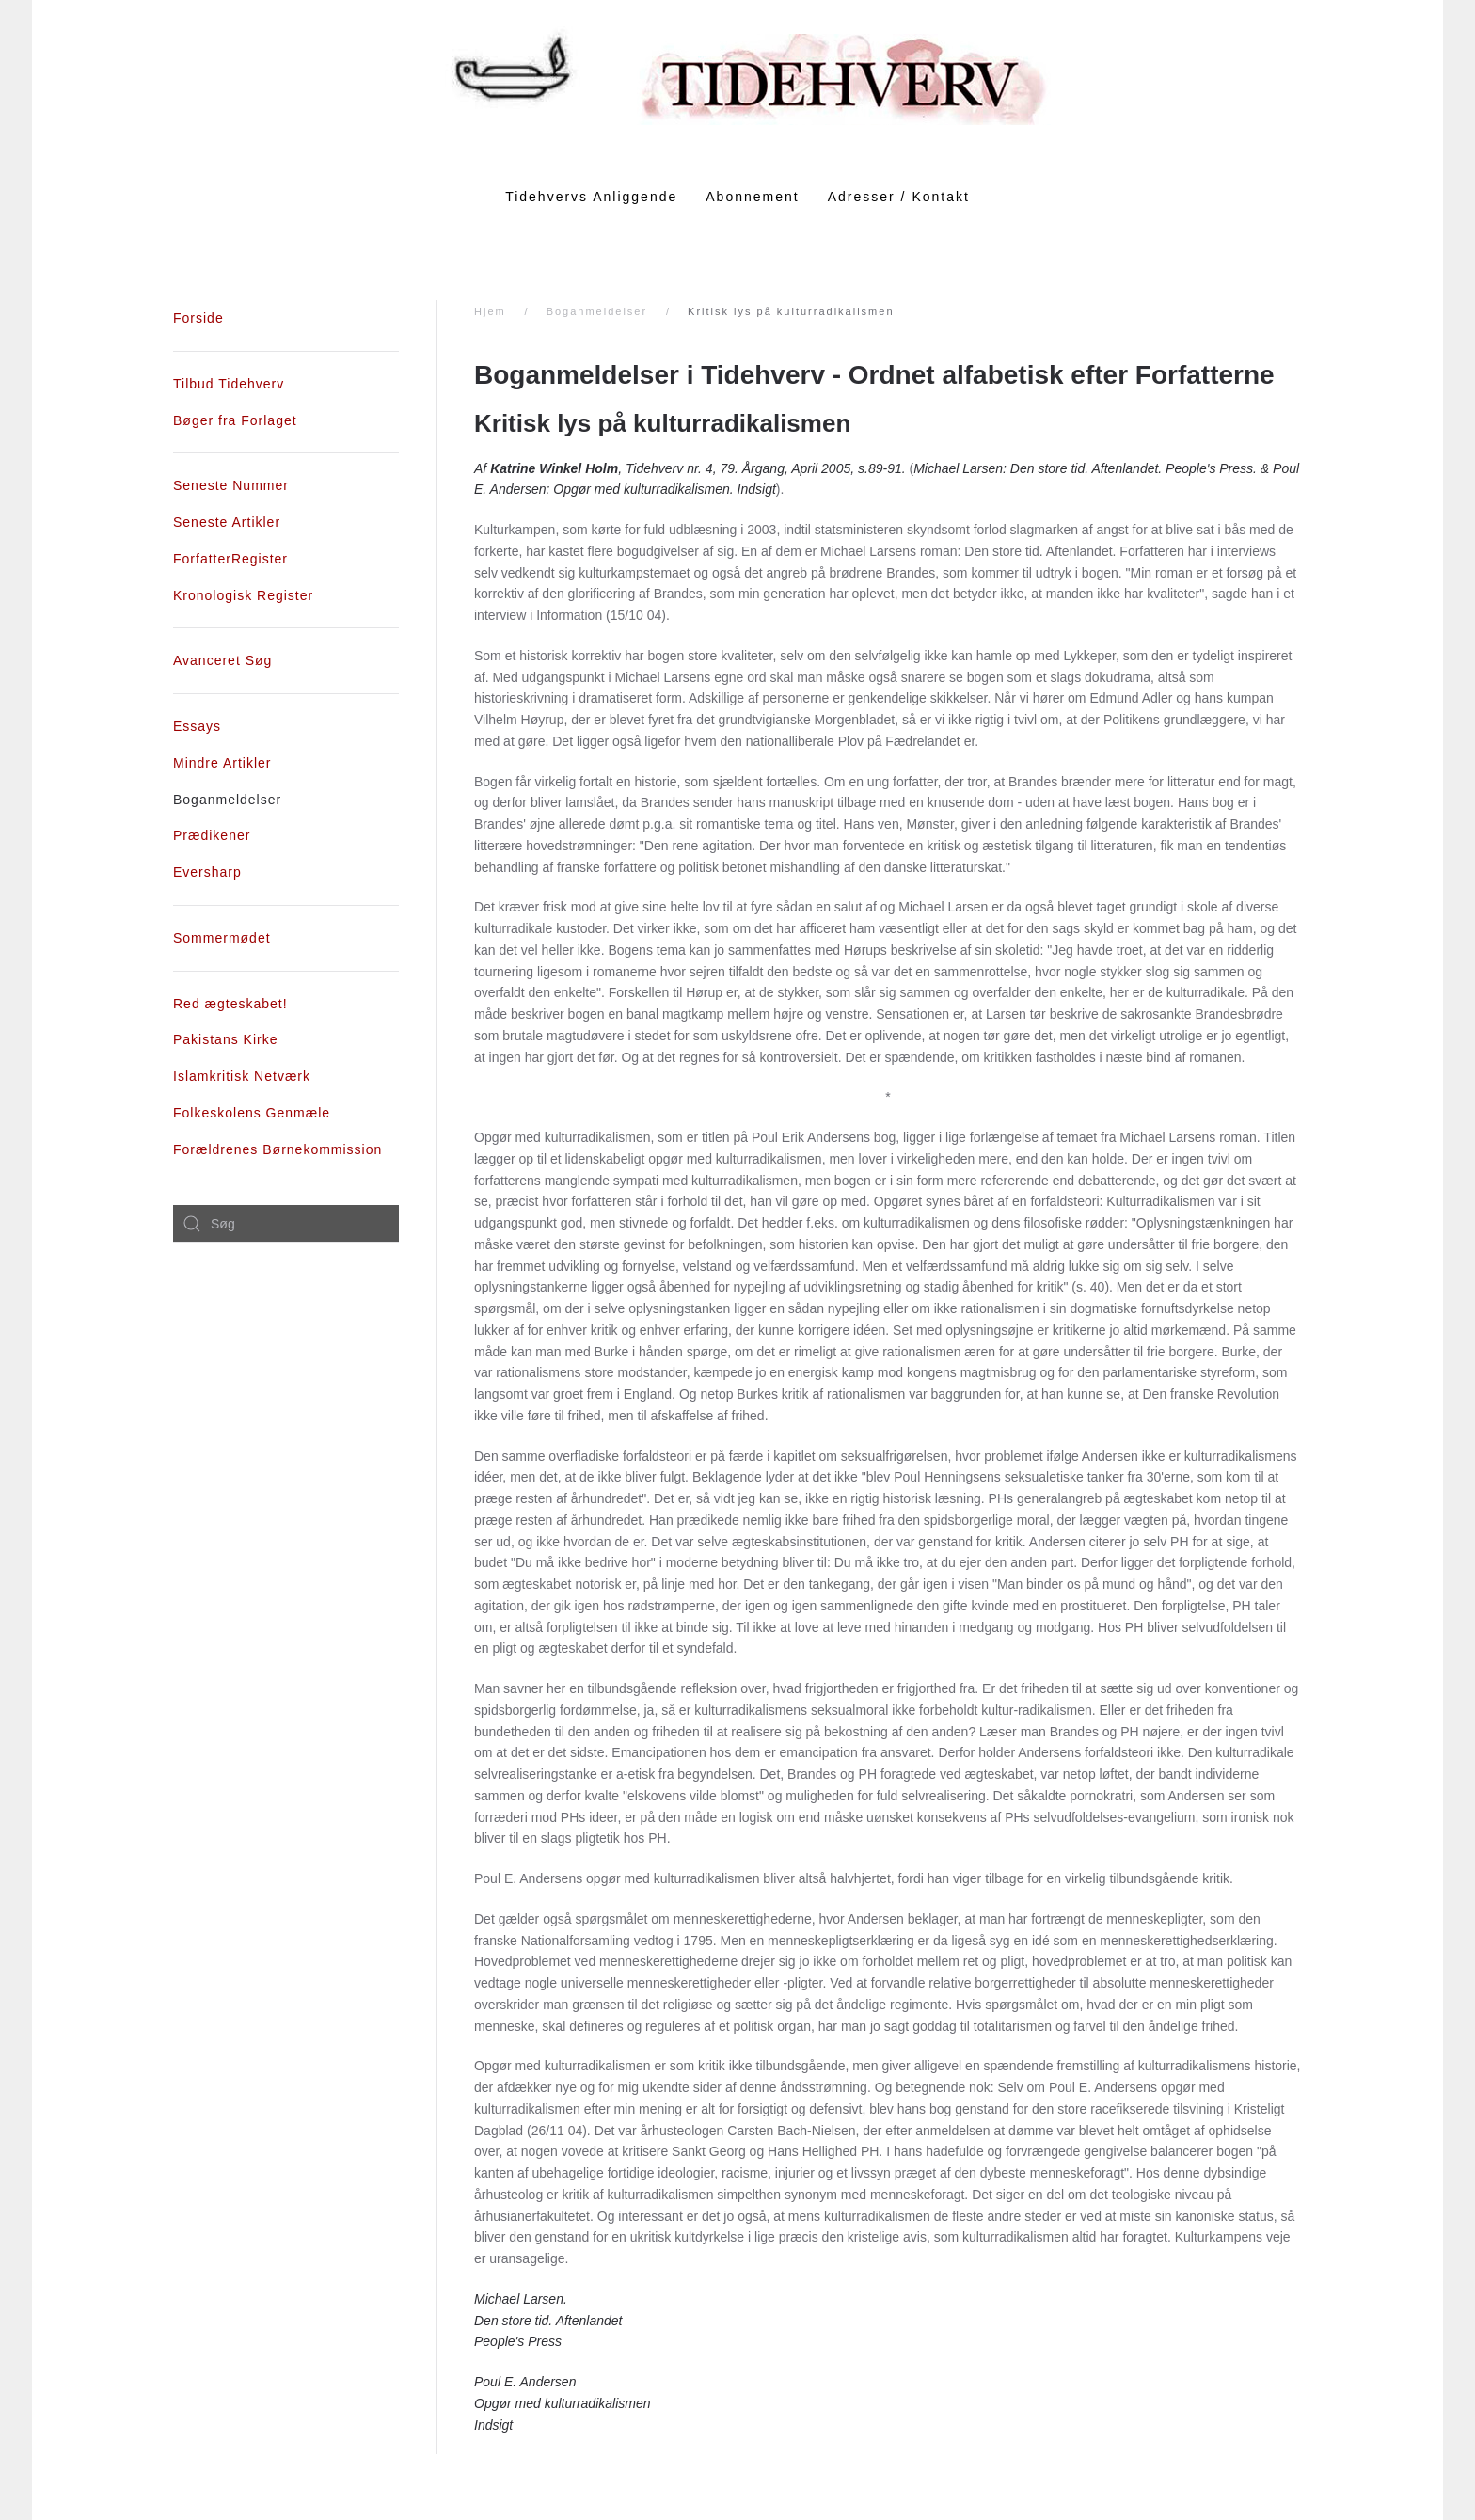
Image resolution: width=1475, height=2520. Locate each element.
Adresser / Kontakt (899, 196)
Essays (197, 726)
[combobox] (286, 1224)
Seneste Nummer (231, 485)
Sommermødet (222, 937)
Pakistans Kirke (225, 1039)
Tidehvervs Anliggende (591, 196)
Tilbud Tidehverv (228, 383)
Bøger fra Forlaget (235, 420)
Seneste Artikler (226, 522)
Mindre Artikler (222, 762)
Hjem (490, 311)
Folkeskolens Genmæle (251, 1112)
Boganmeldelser (597, 311)
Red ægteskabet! (230, 1003)
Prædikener (211, 835)
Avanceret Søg (222, 660)
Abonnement (752, 196)
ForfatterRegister (230, 558)
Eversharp (207, 872)
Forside (198, 317)
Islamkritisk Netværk (241, 1076)
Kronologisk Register (243, 595)
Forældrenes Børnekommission (277, 1149)
